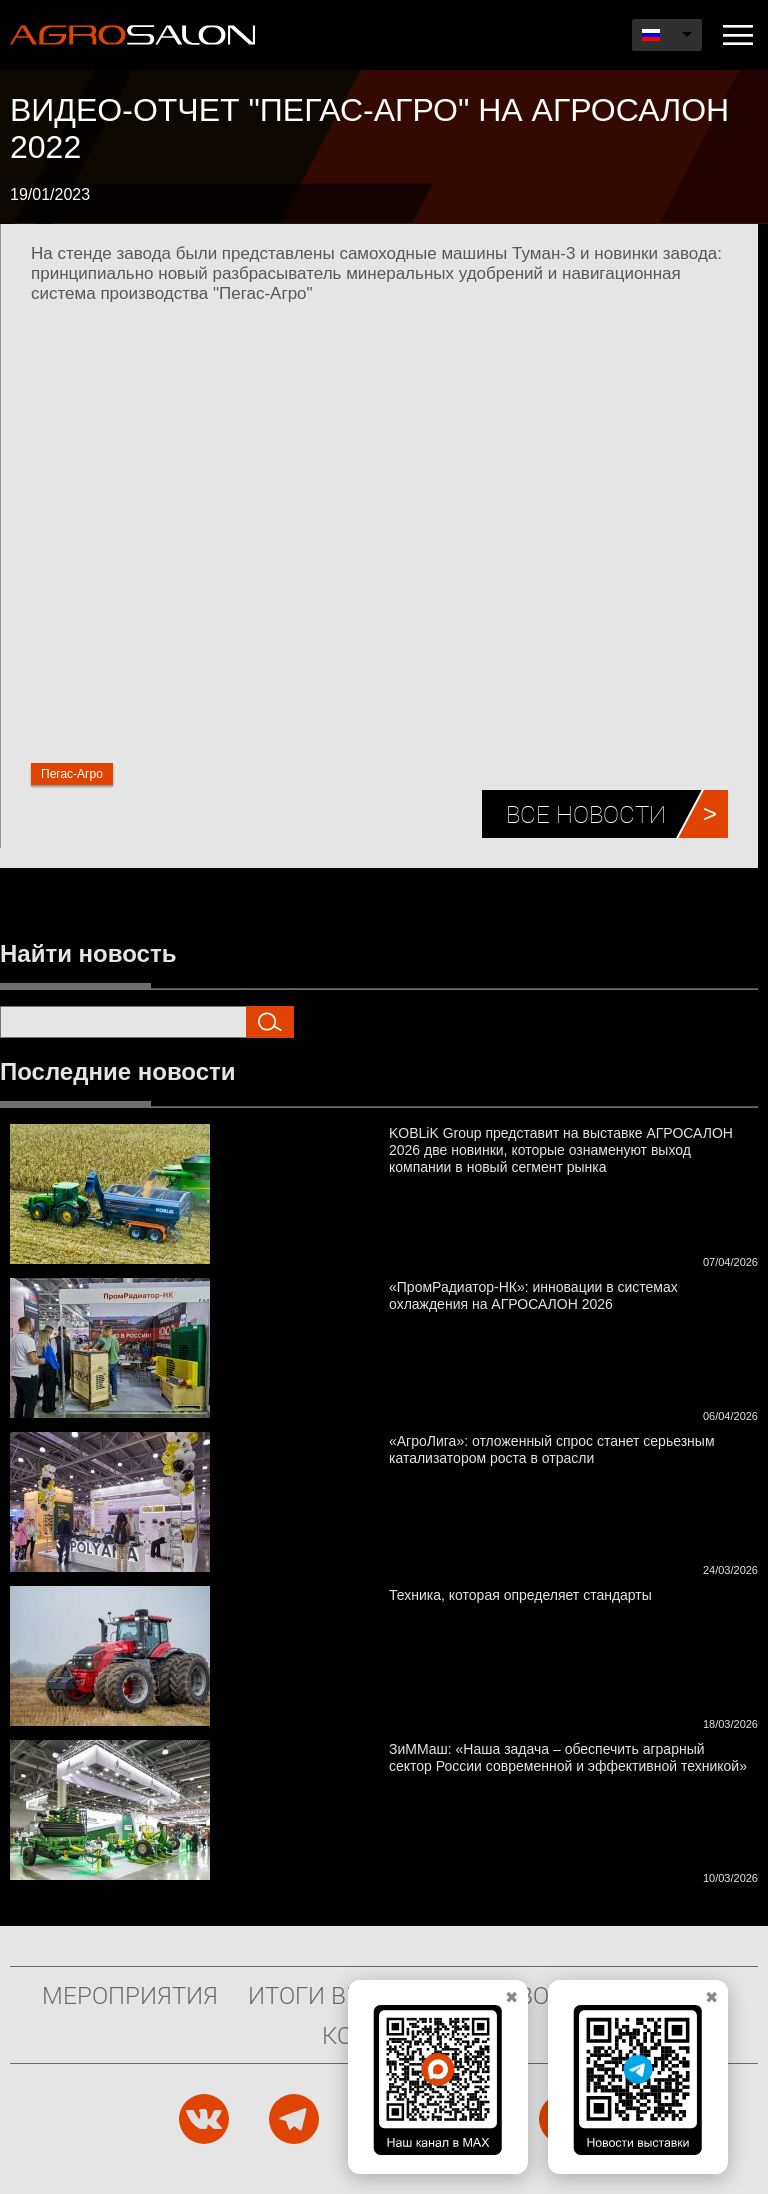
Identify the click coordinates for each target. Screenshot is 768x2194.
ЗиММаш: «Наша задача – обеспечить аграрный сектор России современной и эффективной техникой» (568, 1757)
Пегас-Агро (72, 774)
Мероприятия (130, 1995)
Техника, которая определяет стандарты (520, 1595)
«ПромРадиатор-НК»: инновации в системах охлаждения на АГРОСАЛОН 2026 (533, 1295)
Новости (540, 1995)
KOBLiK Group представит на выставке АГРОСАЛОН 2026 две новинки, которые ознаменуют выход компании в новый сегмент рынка (561, 1150)
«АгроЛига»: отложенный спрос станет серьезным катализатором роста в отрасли (552, 1449)
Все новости (586, 814)
